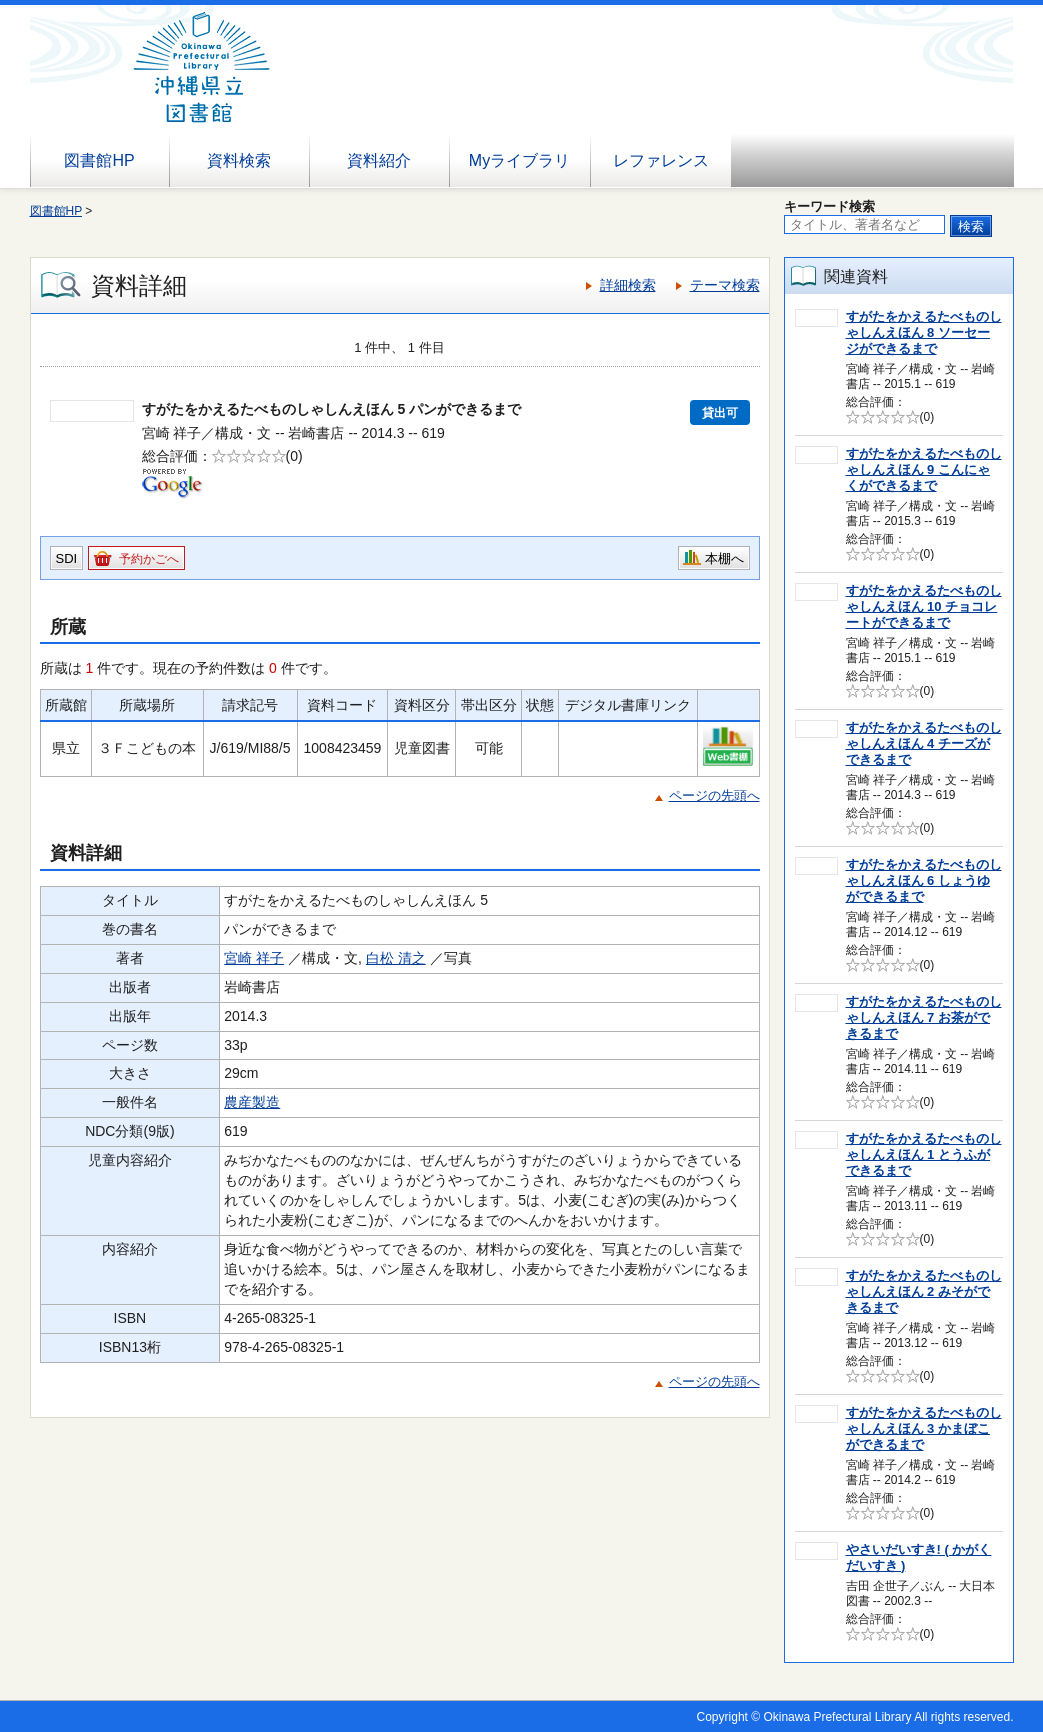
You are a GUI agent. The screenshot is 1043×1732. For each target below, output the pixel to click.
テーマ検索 (725, 285)
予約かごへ (149, 559)
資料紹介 (379, 160)
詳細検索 (628, 285)
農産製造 (252, 1102)
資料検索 (239, 160)
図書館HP (99, 160)
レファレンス (661, 160)
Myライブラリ (519, 160)
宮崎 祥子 (254, 958)
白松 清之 (396, 958)
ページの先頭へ (714, 795)
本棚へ (724, 558)
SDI (67, 558)
